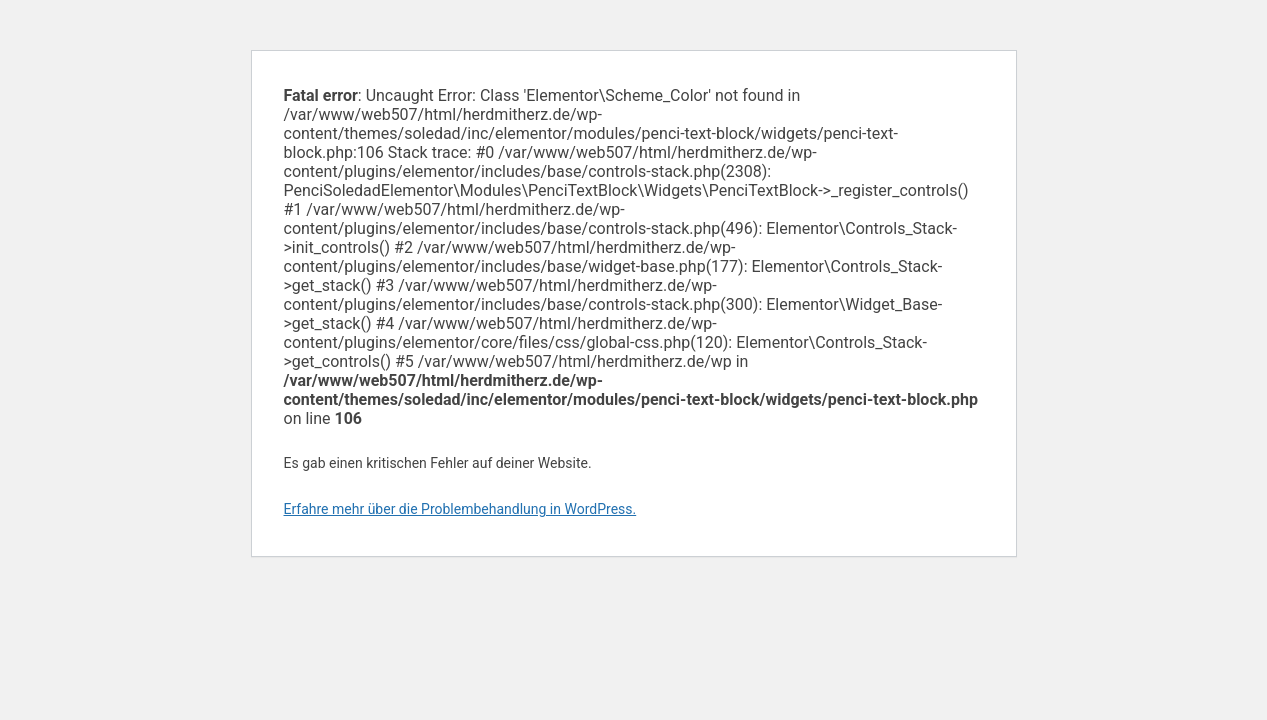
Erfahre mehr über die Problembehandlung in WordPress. (460, 509)
